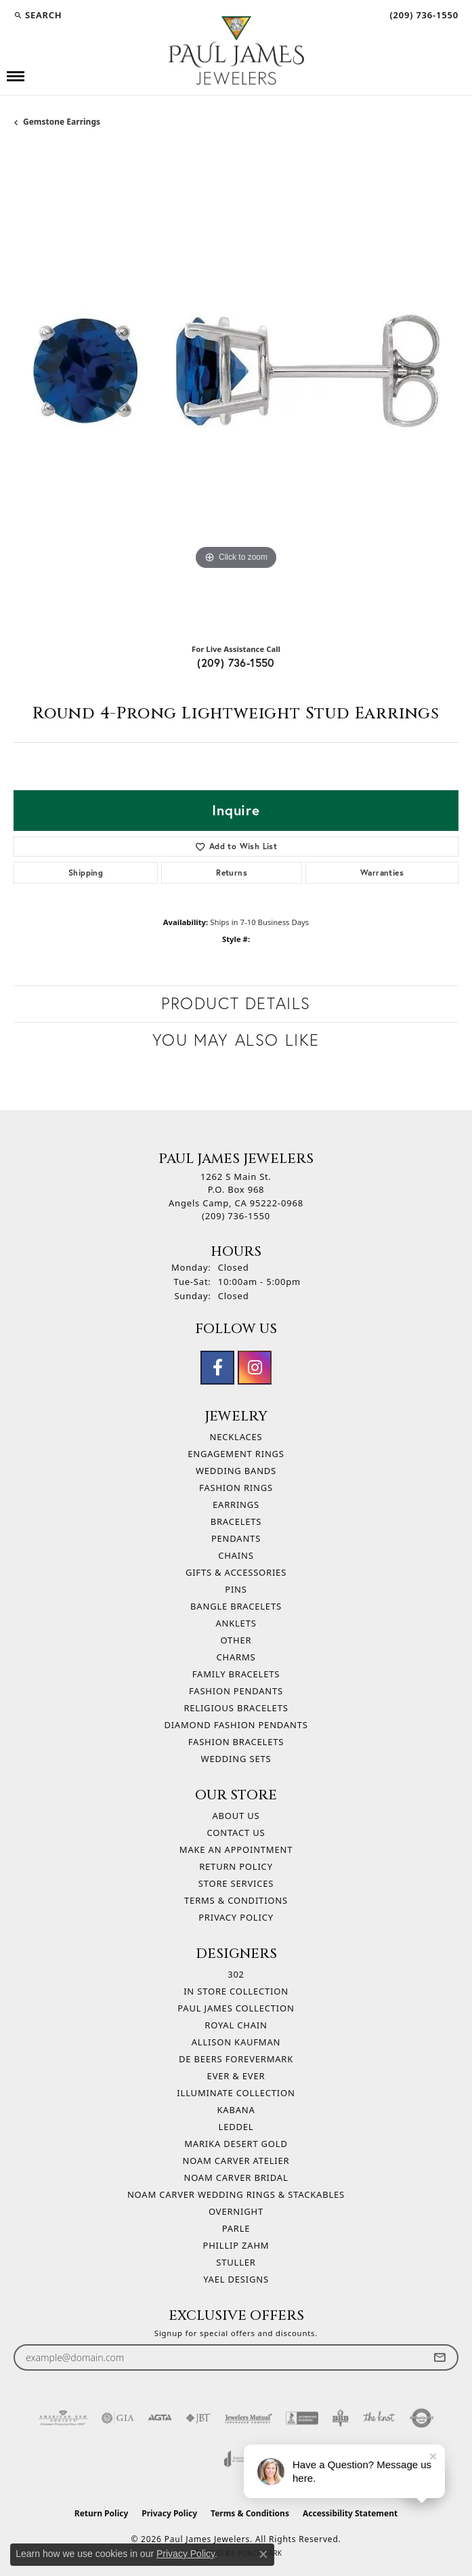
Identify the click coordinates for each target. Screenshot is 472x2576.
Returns (231, 872)
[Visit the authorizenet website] (421, 2418)
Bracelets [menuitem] (236, 1521)
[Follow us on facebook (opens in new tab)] (217, 1368)
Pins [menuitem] (236, 1589)
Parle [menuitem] (236, 2228)
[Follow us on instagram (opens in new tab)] (255, 1368)
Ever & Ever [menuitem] (236, 2076)
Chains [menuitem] (235, 1555)
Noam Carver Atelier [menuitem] (236, 2160)
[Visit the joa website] (236, 2459)
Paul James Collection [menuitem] (235, 2008)
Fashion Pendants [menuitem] (236, 1691)
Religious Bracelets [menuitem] (236, 1708)
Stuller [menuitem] (235, 2262)
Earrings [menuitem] (236, 1504)
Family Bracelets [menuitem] (236, 1674)
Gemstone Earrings (61, 121)
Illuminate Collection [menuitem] (236, 2093)
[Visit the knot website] (378, 2418)
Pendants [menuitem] (236, 1538)
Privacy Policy (236, 1917)
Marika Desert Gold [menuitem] (235, 2144)
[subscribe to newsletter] (439, 2357)
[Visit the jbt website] (198, 2418)
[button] (38, 14)
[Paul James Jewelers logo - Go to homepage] (236, 50)
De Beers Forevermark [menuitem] (236, 2059)
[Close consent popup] (263, 2554)
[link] (422, 14)
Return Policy (236, 1866)
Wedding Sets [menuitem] (236, 1759)
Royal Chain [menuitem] (236, 2025)
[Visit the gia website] (118, 2418)
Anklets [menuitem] (235, 1623)
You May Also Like (236, 1040)
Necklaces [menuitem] (235, 1437)
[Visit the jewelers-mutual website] (248, 2418)
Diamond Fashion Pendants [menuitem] (235, 1725)
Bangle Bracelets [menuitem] (236, 1606)
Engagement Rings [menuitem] (236, 1454)
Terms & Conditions (236, 1900)
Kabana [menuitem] (236, 2110)
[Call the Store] (236, 1216)
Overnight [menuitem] (236, 2211)
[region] (236, 389)
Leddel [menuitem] (236, 2127)
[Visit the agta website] (160, 2418)
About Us (235, 1816)
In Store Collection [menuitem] (236, 1991)
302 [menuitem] (236, 1974)
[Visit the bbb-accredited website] (302, 2418)
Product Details (236, 1003)
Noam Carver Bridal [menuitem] (236, 2177)
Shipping (85, 872)
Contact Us (236, 1832)
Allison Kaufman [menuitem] (236, 2042)
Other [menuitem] (236, 1640)
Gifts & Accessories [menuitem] (236, 1572)
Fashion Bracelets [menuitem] (236, 1742)
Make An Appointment (236, 1849)
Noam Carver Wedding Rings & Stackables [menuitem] (236, 2194)
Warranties (382, 872)
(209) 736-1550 (236, 662)
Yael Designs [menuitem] (236, 2279)
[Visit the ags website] (63, 2418)
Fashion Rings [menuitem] (236, 1487)
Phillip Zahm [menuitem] (236, 2245)
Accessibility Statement (350, 2513)
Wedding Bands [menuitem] (236, 1471)
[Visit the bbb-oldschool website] (340, 2418)
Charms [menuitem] (236, 1657)
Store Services (236, 1883)
